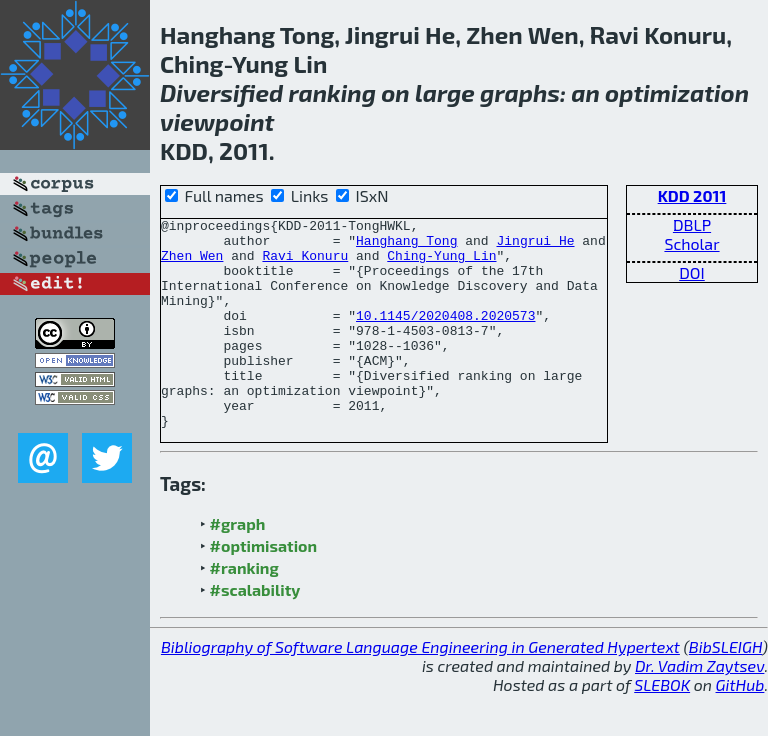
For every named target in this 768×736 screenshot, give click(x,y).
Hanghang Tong (406, 246)
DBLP (692, 224)
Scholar (691, 243)
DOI (692, 272)
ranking (332, 92)
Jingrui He (535, 246)
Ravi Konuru (305, 264)
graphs (520, 92)
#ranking (244, 609)
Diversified (221, 92)
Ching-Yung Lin (441, 264)
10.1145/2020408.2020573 (445, 336)
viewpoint (217, 121)
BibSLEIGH (725, 688)
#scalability (255, 631)
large (445, 92)
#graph (238, 565)
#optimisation (264, 587)
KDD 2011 (692, 195)
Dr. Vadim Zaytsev (699, 707)
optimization (677, 92)
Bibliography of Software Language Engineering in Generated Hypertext (420, 688)
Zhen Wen (192, 264)
